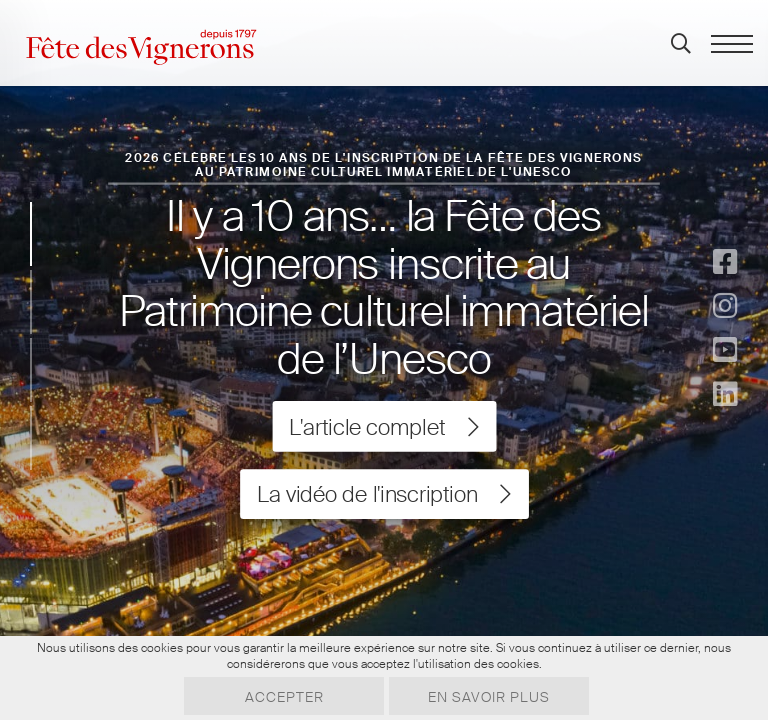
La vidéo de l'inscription (384, 494)
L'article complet (383, 427)
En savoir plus (489, 697)
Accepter (284, 697)
